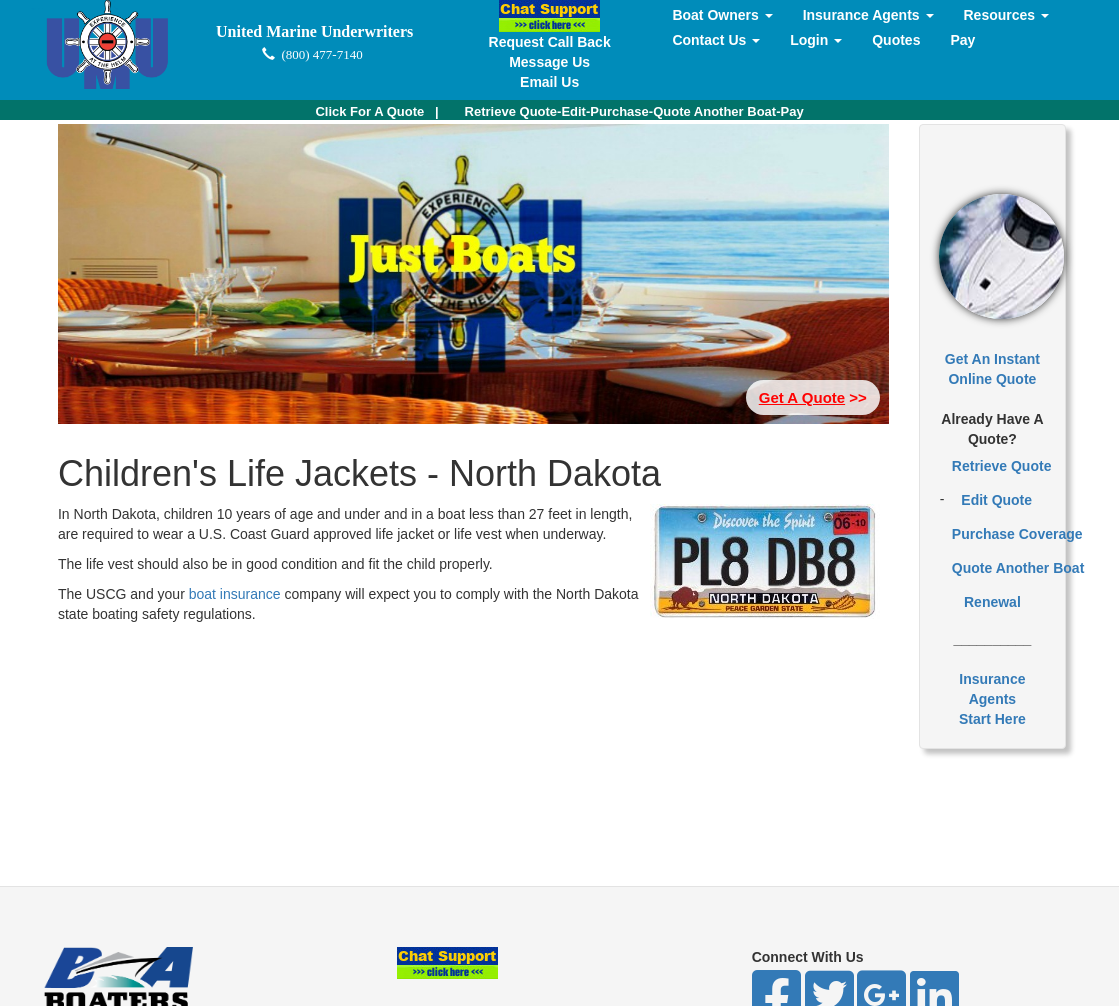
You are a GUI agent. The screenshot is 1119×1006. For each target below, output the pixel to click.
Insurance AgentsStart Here (992, 699)
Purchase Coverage (1017, 534)
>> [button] (813, 397)
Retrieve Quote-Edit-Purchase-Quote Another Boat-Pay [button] (634, 111)
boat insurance (237, 594)
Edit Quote (996, 500)
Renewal (992, 602)
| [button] (376, 111)
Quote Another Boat (1018, 568)
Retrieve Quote (1002, 466)
